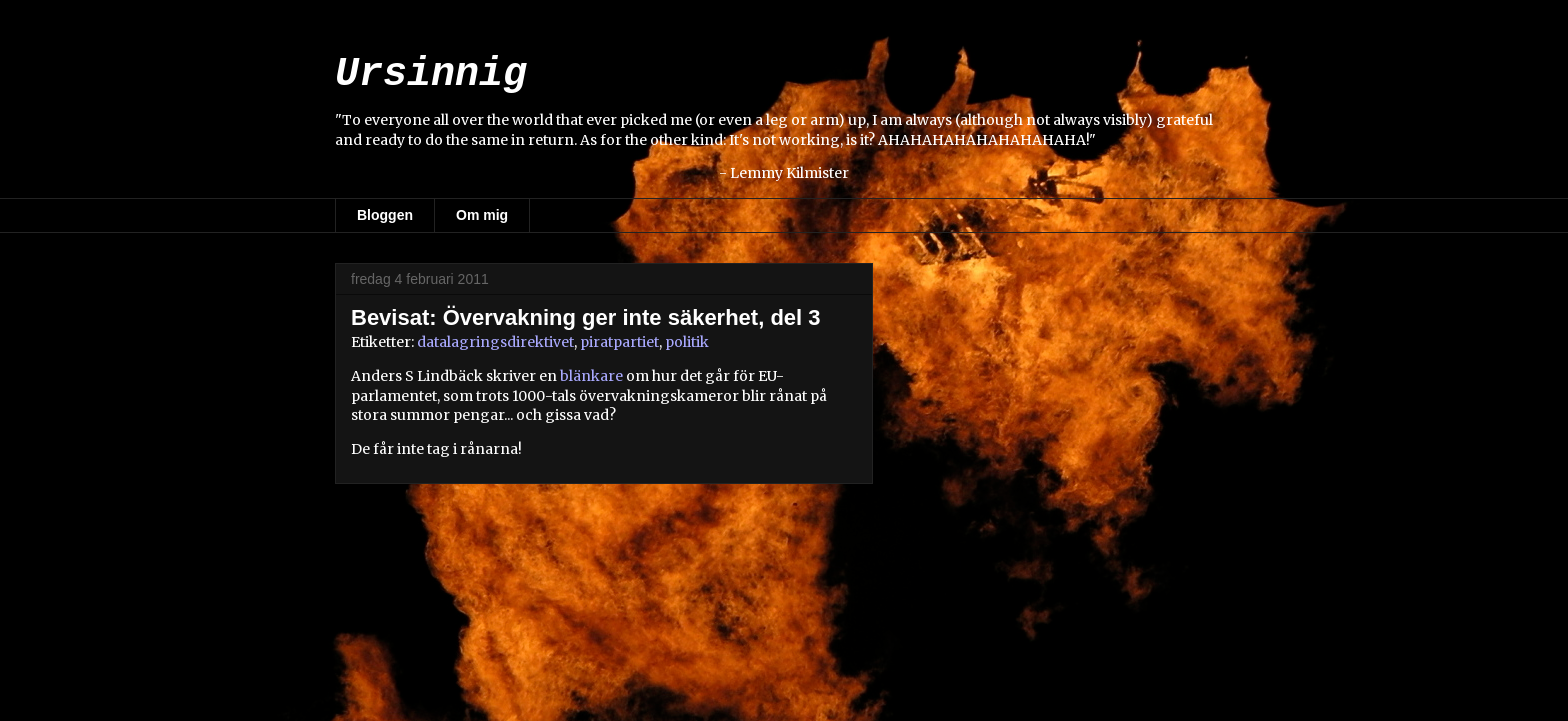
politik (687, 342)
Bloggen (385, 215)
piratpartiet (619, 342)
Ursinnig (431, 74)
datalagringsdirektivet (495, 342)
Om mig (482, 215)
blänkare (591, 376)
